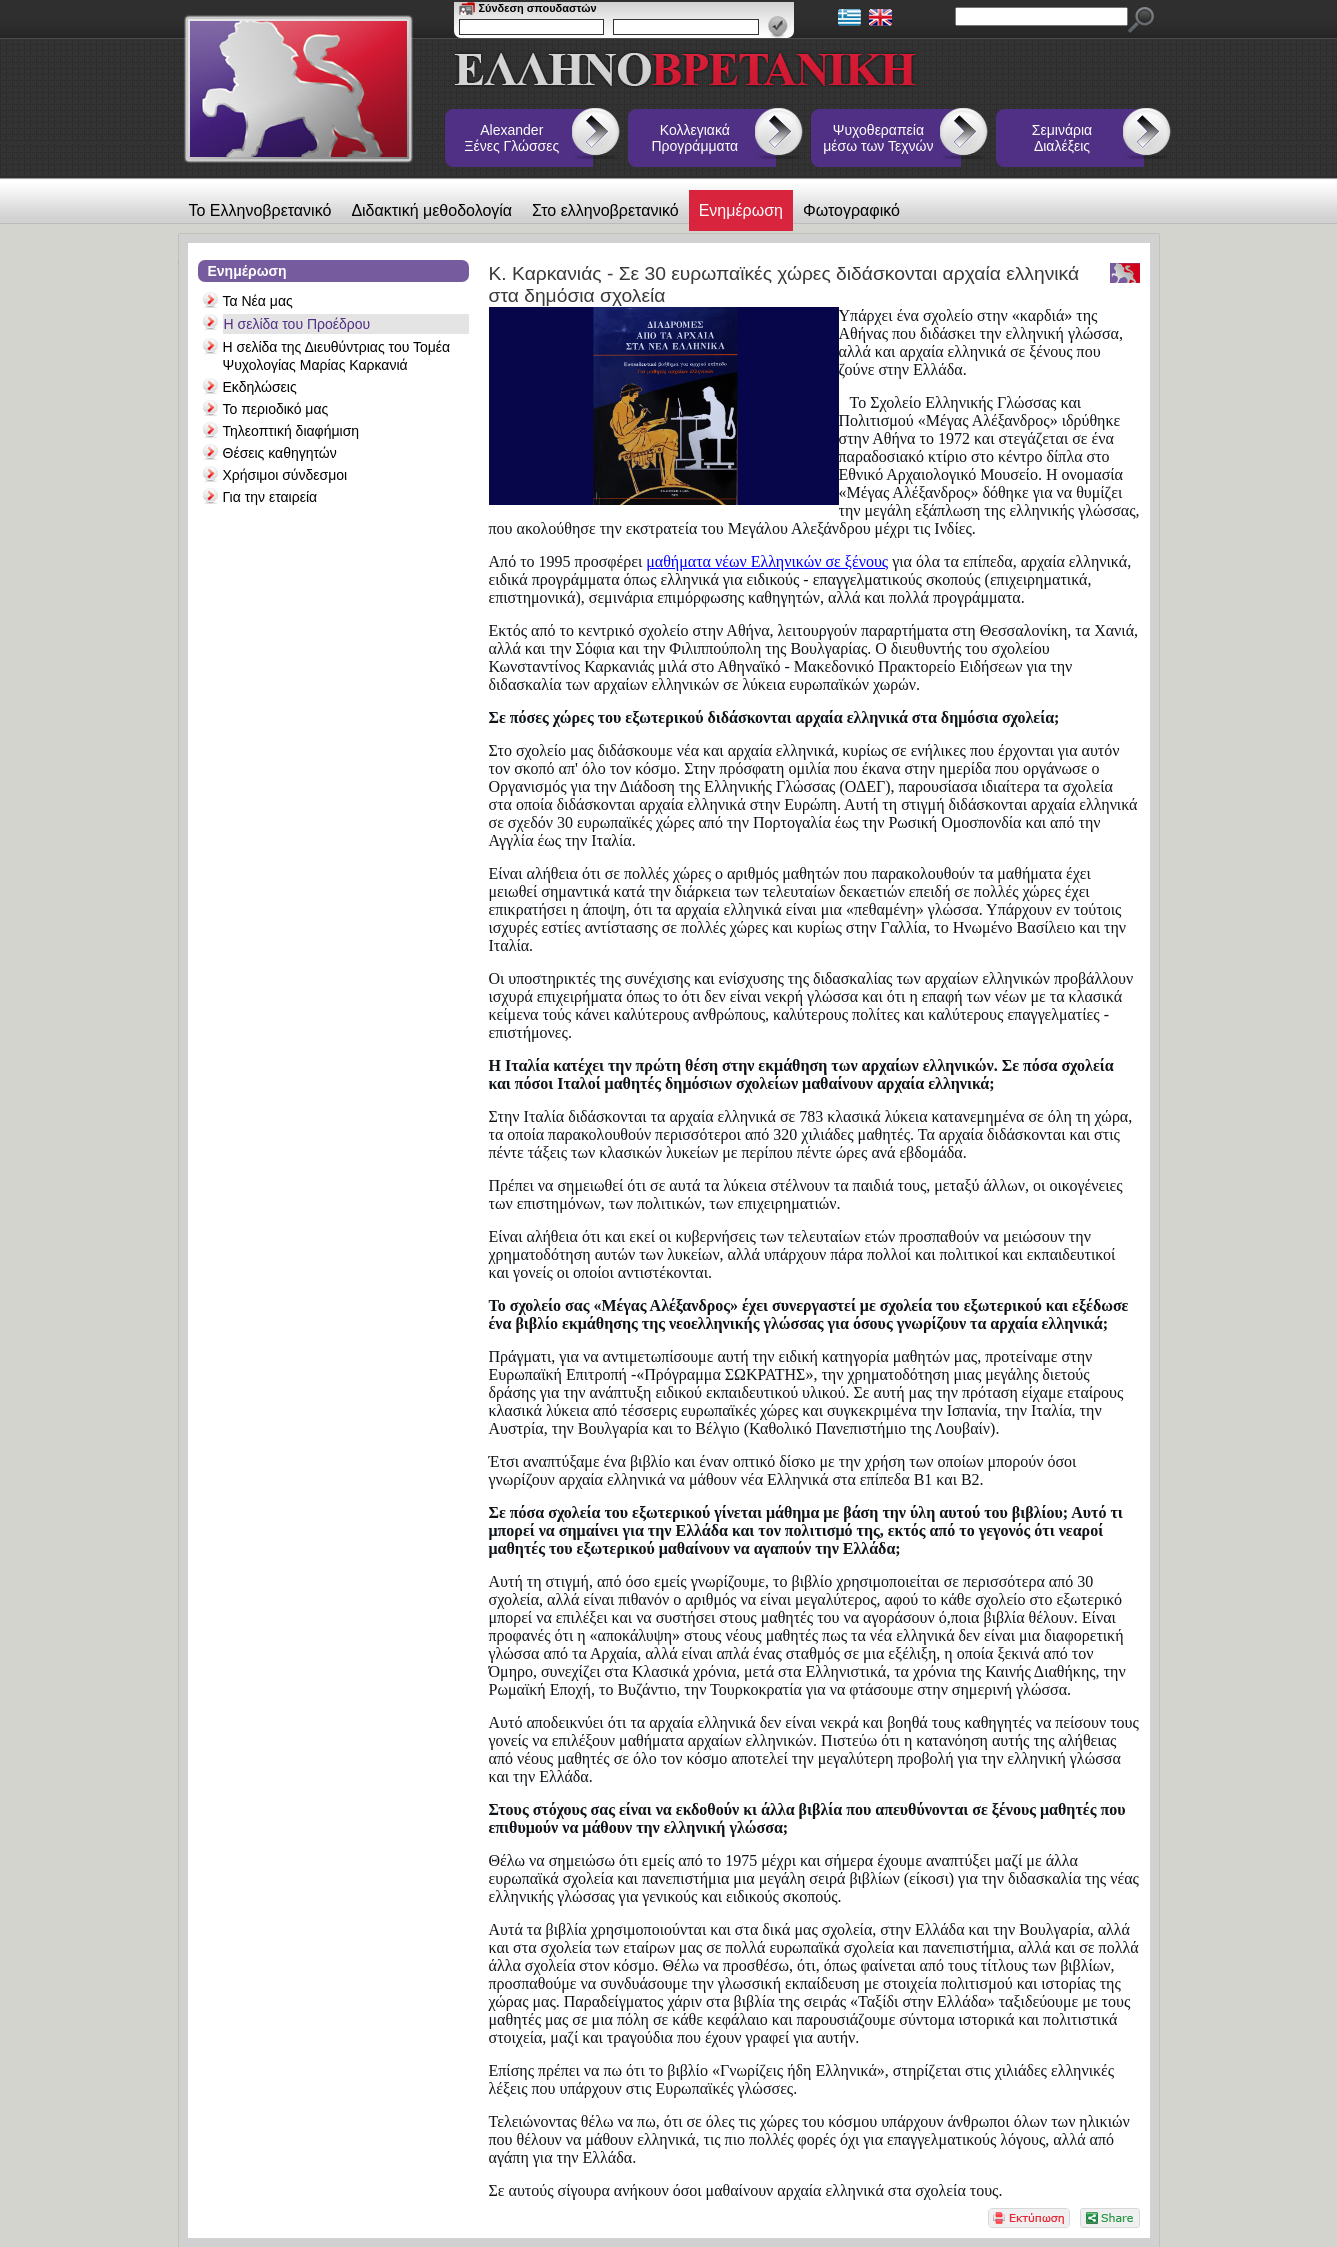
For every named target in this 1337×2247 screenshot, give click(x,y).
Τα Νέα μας (258, 301)
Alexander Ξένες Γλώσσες (511, 138)
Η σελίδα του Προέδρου (297, 324)
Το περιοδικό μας (276, 409)
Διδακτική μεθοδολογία (431, 210)
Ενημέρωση (741, 210)
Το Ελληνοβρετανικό (260, 210)
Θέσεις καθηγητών (280, 453)
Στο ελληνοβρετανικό (605, 210)
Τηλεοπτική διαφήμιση (291, 431)
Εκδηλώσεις (260, 387)
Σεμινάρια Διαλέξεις (1062, 138)
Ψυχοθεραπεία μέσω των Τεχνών (878, 138)
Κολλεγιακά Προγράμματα (695, 138)
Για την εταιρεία (270, 497)
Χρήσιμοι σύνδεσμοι (285, 475)
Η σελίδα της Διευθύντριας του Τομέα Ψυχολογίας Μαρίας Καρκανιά (337, 356)
